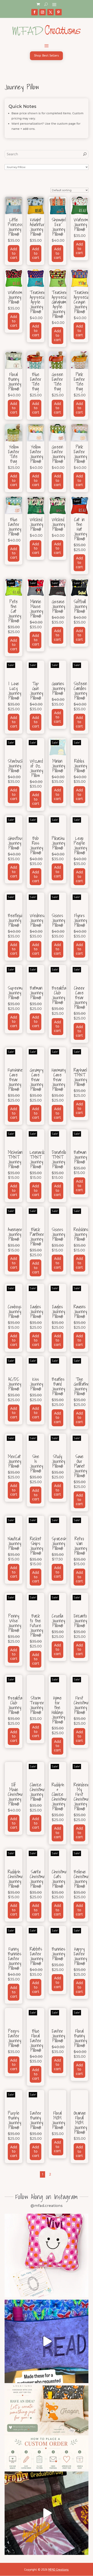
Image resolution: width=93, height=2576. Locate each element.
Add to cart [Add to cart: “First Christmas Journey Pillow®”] (79, 1736)
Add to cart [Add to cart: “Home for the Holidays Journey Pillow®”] (57, 1745)
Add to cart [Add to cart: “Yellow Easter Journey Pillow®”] (35, 480)
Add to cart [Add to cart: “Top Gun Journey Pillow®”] (35, 722)
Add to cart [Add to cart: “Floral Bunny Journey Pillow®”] (13, 408)
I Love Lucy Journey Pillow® (14, 691)
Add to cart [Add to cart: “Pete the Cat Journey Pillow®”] (13, 644)
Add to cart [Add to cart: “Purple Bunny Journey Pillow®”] (13, 2151)
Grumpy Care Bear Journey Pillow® (36, 1079)
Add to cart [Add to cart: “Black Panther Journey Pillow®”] (35, 1267)
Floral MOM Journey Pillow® (58, 2120)
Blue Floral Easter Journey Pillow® (36, 2040)
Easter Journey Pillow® (58, 2035)
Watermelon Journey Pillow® (18, 297)
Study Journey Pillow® (58, 1461)
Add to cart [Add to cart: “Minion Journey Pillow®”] (57, 794)
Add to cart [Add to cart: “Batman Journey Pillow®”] (35, 1021)
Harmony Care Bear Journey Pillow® (59, 1079)
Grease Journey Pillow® (58, 606)
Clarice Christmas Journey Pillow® (38, 1792)
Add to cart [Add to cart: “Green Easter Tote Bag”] (57, 408)
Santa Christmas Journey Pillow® (38, 1879)
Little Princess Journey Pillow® (15, 227)
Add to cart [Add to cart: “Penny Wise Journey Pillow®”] (13, 1654)
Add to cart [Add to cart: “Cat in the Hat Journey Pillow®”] (79, 562)
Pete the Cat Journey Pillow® (14, 611)
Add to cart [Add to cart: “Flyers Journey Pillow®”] (79, 949)
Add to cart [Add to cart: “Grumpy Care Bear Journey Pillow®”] (35, 1113)
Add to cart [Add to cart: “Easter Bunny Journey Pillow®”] (35, 2151)
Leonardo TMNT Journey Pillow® (37, 1159)
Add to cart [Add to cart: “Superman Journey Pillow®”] (13, 1021)
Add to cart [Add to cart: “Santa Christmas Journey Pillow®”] (35, 1909)
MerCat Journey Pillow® (14, 1461)
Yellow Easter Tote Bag (13, 454)
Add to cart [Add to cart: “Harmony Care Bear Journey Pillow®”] (57, 1113)
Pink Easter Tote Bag (79, 381)
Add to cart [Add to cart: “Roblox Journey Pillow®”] (79, 794)
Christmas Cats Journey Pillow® (60, 1879)
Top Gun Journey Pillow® (36, 691)
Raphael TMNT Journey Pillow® (80, 1077)
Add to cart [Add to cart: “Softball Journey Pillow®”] (79, 635)
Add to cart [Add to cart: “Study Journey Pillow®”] (57, 1490)
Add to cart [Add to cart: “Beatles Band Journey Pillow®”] (57, 1417)
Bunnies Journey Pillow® (58, 1953)
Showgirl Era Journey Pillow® (59, 227)
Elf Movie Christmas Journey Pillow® (16, 1794)
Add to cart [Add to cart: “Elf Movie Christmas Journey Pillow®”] (13, 1823)
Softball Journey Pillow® (80, 606)
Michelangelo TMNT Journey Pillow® (18, 1159)
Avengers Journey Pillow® (16, 1234)
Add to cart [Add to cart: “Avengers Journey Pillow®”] (13, 1262)
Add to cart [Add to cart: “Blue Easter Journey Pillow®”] (13, 553)
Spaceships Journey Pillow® (61, 1543)
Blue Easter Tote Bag (35, 381)
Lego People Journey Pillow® (80, 845)
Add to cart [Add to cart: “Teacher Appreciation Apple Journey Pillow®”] (35, 330)
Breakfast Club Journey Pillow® (60, 995)
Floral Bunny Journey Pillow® (14, 381)
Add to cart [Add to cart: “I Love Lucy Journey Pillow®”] (13, 722)
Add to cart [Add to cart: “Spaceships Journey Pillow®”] (57, 1572)
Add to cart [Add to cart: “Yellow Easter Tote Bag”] (13, 480)
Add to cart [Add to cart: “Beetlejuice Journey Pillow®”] (13, 949)
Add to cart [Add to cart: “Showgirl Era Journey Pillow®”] (57, 253)
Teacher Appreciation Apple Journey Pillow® (40, 301)
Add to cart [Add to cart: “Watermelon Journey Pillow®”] (79, 248)
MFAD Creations (58, 2569)
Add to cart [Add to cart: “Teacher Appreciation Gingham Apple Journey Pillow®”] (57, 335)
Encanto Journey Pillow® (80, 1620)
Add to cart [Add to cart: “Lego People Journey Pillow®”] (79, 876)
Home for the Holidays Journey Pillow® (58, 1709)
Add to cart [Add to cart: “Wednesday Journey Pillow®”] (35, 949)
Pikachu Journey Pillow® (58, 842)
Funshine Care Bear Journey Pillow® (15, 1079)
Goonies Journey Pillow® (58, 688)
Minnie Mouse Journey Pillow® (36, 609)
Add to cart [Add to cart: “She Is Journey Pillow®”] (35, 1494)
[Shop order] (69, 190)
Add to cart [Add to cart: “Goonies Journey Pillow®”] (57, 717)
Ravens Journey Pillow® (80, 1311)
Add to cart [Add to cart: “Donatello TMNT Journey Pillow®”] (57, 1190)
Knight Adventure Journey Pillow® (38, 227)
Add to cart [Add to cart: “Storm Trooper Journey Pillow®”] (35, 1731)
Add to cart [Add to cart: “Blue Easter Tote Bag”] (35, 408)
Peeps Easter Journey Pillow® (14, 2038)
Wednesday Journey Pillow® (39, 920)
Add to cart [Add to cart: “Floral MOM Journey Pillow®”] (57, 2146)
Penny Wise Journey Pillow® (14, 1623)
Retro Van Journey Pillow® (80, 1546)
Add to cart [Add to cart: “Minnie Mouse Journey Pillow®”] (35, 639)
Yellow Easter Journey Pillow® (36, 454)
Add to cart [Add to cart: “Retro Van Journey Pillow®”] (79, 1576)
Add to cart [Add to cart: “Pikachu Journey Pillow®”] (57, 871)
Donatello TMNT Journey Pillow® (59, 1159)
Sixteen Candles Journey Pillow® (80, 691)
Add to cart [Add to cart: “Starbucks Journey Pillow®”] (13, 794)
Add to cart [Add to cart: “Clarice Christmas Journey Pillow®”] (35, 1823)
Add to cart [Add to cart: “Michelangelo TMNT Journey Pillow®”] (13, 1190)
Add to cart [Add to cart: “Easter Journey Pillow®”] (57, 2064)
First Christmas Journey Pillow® (82, 1705)
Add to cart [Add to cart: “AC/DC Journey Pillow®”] (13, 1412)
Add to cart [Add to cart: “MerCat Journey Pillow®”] (13, 1490)
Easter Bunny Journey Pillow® (36, 2120)
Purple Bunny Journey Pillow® (14, 2120)
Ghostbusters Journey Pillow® (19, 842)
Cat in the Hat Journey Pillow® (80, 529)
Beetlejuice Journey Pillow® (17, 920)
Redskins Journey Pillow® (81, 1234)
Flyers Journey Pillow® (80, 920)
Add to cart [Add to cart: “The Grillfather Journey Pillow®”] (79, 1417)
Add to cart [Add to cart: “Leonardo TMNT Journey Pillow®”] (35, 1190)
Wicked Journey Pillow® (36, 524)
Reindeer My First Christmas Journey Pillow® (82, 1796)
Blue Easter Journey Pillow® (14, 527)
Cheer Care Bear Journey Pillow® (80, 997)
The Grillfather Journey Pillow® (82, 1386)
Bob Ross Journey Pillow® (36, 845)
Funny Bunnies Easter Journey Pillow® (14, 1958)
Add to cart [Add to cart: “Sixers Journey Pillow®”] (57, 949)
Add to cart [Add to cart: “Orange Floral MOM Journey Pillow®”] (79, 2151)
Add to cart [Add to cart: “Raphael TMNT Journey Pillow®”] (79, 1108)
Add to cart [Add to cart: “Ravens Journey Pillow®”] (79, 1340)
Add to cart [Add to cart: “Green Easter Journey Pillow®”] (57, 480)
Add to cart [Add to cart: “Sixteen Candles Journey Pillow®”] (79, 722)
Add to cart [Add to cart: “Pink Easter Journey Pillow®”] (79, 480)
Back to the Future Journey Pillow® (36, 1625)
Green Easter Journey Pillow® (58, 454)
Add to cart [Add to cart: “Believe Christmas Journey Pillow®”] (79, 1909)
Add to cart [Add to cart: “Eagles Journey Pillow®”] (35, 1340)
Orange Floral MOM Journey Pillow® (80, 2122)
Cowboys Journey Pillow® (14, 1311)
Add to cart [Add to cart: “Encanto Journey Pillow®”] (79, 1649)
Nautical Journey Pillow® (14, 1543)
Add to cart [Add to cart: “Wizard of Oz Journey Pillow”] (35, 799)
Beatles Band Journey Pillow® (58, 1386)
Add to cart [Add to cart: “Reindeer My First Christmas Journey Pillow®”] (79, 1832)
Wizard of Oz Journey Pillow (36, 768)
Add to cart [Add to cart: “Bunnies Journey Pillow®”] (57, 1982)
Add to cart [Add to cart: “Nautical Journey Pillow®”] (13, 1572)
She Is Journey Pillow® (36, 1463)
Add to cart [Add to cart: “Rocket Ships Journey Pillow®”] (35, 1576)
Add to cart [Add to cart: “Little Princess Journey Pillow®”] (13, 253)
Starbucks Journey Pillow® (16, 765)
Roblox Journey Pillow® (80, 765)
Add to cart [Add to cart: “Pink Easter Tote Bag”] (79, 408)
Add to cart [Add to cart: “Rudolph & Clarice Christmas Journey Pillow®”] (57, 1832)
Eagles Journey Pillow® (36, 1311)
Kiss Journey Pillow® (36, 1383)
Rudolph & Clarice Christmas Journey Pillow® (60, 1796)
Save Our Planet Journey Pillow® (80, 1466)
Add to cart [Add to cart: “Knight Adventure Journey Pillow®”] (35, 253)
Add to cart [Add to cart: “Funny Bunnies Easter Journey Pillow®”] (13, 1992)
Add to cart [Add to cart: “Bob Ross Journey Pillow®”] (35, 876)
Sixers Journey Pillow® (58, 920)
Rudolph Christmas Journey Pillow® (16, 1879)
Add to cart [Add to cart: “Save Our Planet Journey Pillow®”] (79, 1499)
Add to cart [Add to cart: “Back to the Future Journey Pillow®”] (35, 1659)
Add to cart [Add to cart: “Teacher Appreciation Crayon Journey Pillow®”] (79, 330)
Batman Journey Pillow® (36, 992)
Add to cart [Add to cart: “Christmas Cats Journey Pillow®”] (57, 1909)
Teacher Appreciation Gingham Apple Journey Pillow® (62, 304)
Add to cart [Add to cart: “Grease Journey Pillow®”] (57, 635)
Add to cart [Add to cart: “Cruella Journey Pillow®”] (57, 1649)
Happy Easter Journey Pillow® (80, 1956)
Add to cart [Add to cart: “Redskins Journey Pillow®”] (79, 1262)
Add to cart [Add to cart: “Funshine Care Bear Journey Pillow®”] (13, 1113)
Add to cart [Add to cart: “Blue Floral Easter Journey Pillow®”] (35, 2074)
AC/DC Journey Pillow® (14, 1383)
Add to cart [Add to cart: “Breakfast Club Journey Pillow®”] (57, 1026)
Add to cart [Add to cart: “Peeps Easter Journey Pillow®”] (13, 2064)
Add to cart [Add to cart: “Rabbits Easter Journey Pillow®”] (35, 1987)
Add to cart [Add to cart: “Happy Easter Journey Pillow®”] (79, 1987)
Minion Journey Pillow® (58, 765)
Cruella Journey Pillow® (58, 1620)
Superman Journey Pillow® (17, 992)
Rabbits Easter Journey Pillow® (36, 1956)
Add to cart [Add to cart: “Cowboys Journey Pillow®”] (13, 1340)
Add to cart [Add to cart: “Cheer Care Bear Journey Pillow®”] (79, 1031)
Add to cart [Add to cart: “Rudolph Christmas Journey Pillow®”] (13, 1909)
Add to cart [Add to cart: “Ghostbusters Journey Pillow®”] (13, 871)
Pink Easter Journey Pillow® (80, 454)
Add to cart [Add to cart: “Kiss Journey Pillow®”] (35, 1412)
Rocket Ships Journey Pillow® (36, 1546)
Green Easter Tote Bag (57, 381)
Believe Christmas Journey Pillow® (82, 1879)
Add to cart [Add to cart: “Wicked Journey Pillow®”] (35, 548)
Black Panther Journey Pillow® (37, 1236)
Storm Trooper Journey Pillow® (37, 1705)
